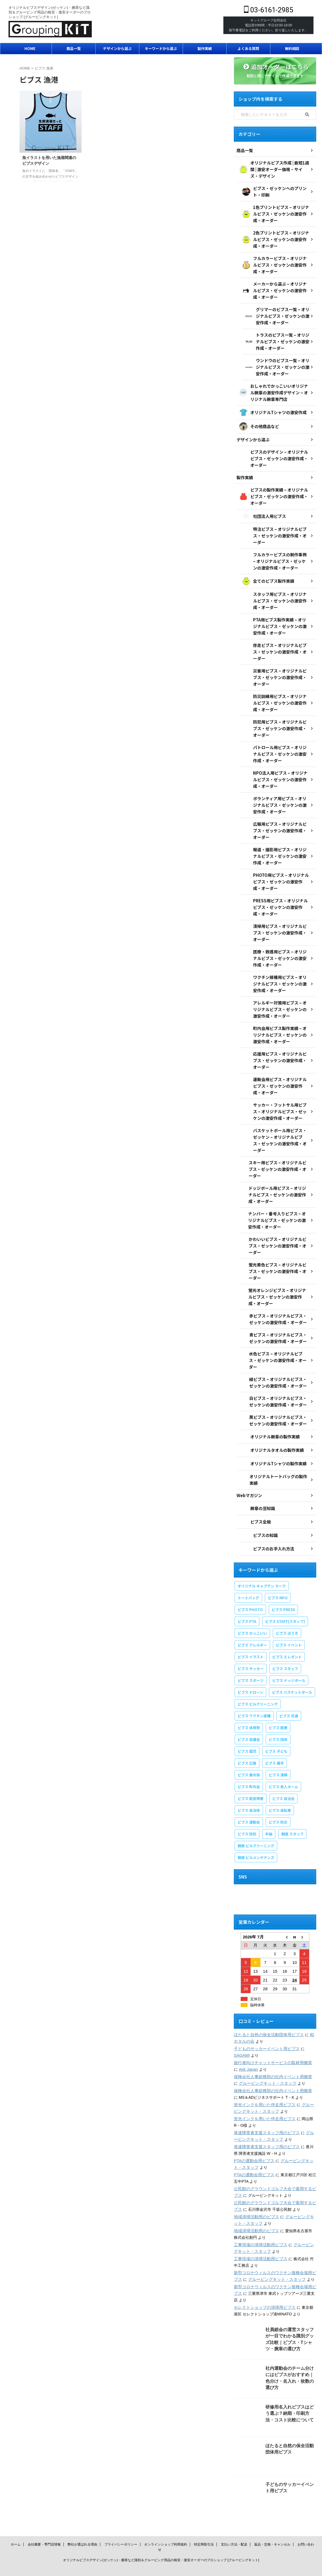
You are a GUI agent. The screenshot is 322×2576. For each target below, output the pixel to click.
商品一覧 (73, 48)
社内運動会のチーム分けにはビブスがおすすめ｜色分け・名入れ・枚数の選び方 (290, 2352)
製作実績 (205, 48)
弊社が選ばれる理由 (82, 2522)
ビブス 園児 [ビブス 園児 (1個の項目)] (247, 1729)
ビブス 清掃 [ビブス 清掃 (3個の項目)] (278, 1753)
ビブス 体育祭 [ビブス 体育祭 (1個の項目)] (249, 1706)
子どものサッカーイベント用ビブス (264, 2027)
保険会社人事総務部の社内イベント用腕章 (270, 2055)
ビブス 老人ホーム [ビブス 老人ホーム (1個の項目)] (283, 1765)
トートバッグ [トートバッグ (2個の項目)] (248, 1576)
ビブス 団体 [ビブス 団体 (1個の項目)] (278, 1717)
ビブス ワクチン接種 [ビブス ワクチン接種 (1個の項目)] (254, 1694)
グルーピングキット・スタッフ (261, 2061)
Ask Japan (243, 2047)
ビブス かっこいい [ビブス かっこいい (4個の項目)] (252, 1611)
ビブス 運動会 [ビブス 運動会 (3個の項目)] (249, 1800)
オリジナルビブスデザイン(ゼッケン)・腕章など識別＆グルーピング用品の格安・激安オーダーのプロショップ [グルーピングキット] (161, 2538)
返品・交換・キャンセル (272, 2522)
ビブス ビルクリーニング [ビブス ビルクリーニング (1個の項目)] (258, 1682)
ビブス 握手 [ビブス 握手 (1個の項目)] (274, 1741)
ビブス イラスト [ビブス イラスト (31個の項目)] (250, 1635)
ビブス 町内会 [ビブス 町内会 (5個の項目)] (249, 1765)
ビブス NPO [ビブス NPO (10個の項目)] (278, 1576)
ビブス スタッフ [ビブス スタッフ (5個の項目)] (285, 1647)
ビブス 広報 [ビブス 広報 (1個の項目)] (247, 1741)
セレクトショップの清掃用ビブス (263, 2285)
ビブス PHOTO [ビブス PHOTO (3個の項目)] (250, 1587)
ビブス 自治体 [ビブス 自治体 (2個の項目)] (249, 1788)
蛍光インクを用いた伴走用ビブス (263, 2083)
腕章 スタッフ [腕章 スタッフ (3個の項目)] (292, 1812)
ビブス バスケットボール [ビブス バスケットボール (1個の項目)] (292, 1670)
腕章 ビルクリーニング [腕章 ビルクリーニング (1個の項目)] (256, 1824)
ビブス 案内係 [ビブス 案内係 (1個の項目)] (249, 1753)
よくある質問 (248, 48)
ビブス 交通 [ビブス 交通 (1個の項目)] (288, 1694)
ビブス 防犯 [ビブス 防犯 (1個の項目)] (247, 1812)
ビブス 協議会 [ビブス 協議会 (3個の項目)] (249, 1717)
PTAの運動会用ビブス (253, 2139)
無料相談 (292, 48)
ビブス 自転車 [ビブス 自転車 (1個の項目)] (280, 1788)
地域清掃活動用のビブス (255, 2195)
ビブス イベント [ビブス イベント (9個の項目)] (289, 1623)
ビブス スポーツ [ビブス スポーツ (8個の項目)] (250, 1658)
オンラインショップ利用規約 (165, 2522)
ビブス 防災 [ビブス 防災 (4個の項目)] (278, 1800)
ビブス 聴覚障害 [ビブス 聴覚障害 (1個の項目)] (250, 1776)
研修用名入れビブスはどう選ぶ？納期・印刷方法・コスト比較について (290, 2391)
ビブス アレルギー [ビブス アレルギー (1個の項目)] (252, 1623)
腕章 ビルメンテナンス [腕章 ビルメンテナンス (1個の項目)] (256, 1835)
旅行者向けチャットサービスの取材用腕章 (270, 2041)
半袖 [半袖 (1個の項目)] (268, 1812)
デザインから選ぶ (117, 48)
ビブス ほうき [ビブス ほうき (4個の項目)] (287, 1611)
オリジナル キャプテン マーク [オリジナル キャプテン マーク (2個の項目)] (262, 1564)
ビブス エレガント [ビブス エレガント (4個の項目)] (287, 1635)
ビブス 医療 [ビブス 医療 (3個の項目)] (278, 1706)
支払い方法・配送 (234, 2522)
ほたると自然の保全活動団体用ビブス (266, 2013)
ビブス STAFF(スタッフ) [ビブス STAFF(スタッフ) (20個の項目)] (285, 1599)
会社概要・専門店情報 (44, 2522)
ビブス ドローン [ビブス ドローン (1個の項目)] (250, 1670)
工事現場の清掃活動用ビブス (259, 2223)
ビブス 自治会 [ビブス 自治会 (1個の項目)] (283, 1776)
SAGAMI (241, 2033)
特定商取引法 (204, 2522)
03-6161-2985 (268, 10)
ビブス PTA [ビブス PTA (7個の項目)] (247, 1599)
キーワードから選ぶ (161, 48)
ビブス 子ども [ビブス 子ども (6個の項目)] (276, 1729)
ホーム (16, 2522)
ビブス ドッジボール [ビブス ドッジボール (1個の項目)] (288, 1658)
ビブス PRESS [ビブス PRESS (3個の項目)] (283, 1587)
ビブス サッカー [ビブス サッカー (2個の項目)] (250, 1647)
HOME (29, 48)
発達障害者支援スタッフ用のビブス (264, 2111)
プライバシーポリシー (120, 2522)
